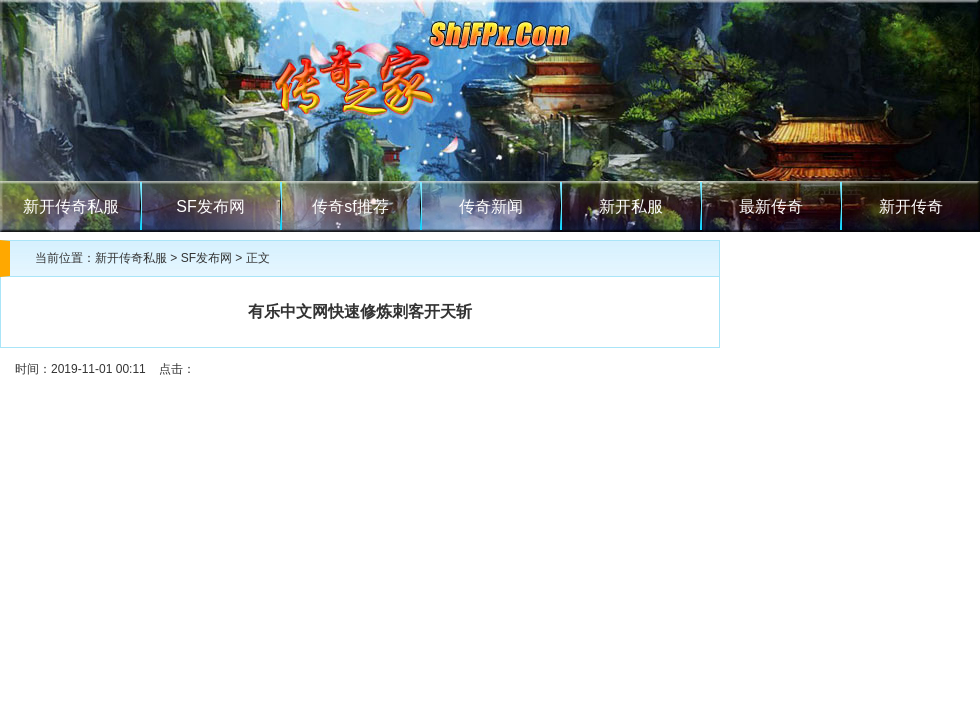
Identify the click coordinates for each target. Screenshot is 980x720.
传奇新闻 (491, 206)
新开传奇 (911, 206)
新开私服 (631, 206)
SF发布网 (210, 206)
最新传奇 (771, 206)
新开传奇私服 (71, 206)
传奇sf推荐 (350, 206)
